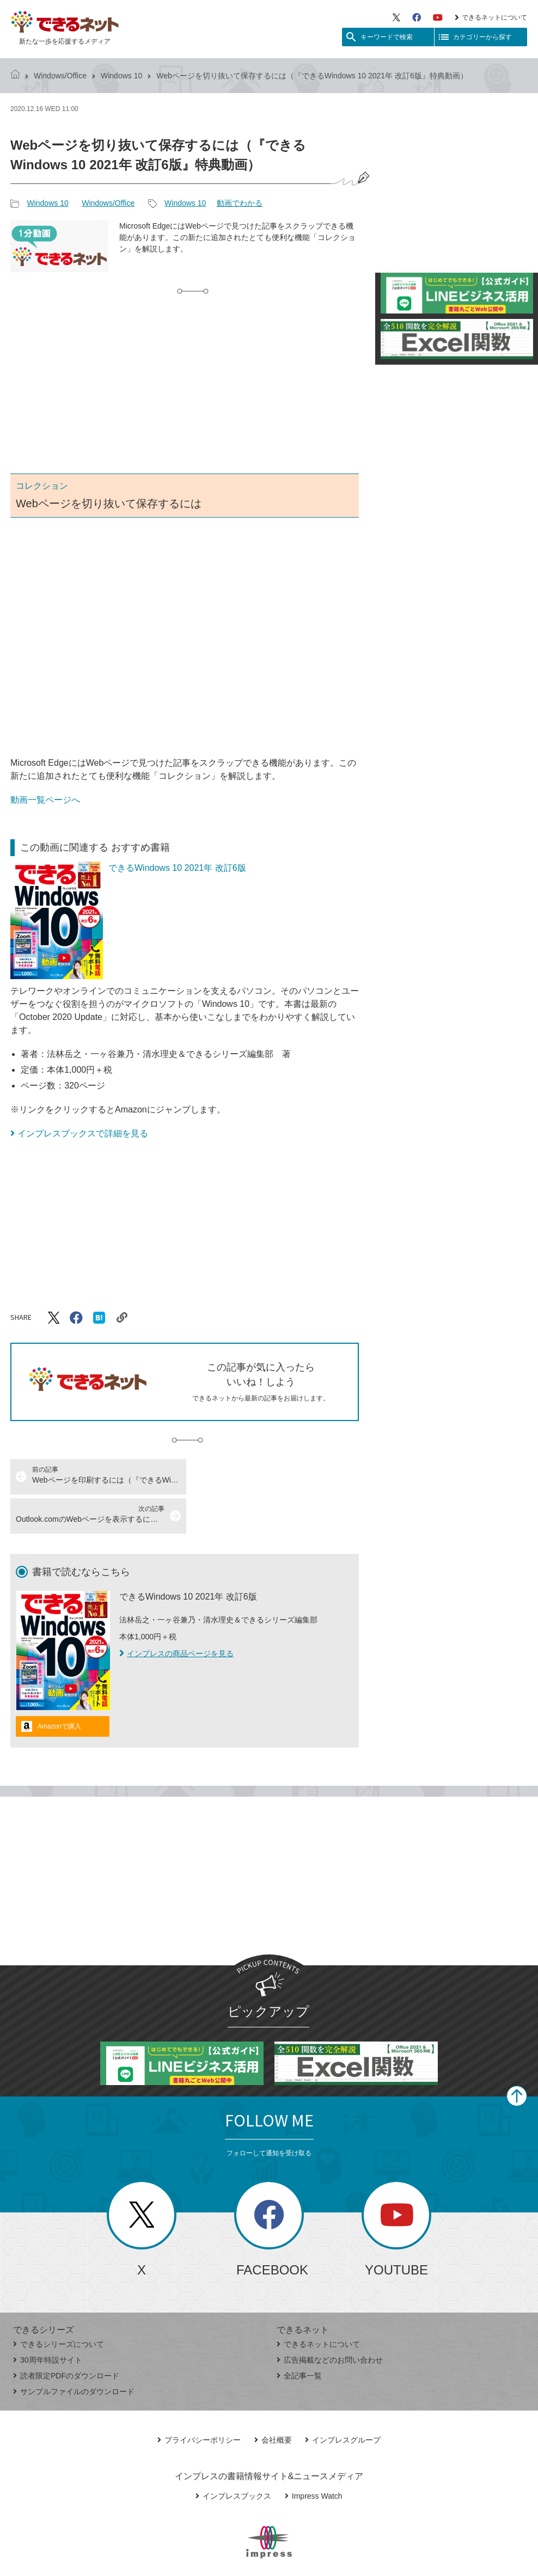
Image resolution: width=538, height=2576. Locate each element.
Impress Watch (314, 2456)
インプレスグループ (343, 2400)
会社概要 (273, 2400)
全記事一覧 (299, 2336)
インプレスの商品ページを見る (176, 1614)
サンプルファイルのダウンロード (73, 2352)
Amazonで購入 (59, 1687)
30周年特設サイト (47, 2320)
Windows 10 (121, 75)
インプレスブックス (233, 2456)
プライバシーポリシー (199, 2400)
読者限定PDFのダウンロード (66, 2336)
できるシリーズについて (58, 2305)
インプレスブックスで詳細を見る (82, 1133)
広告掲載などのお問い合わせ (330, 2320)
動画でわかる (239, 203)
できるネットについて (491, 17)
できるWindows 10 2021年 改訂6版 (177, 867)
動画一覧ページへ (45, 799)
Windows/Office (60, 75)
